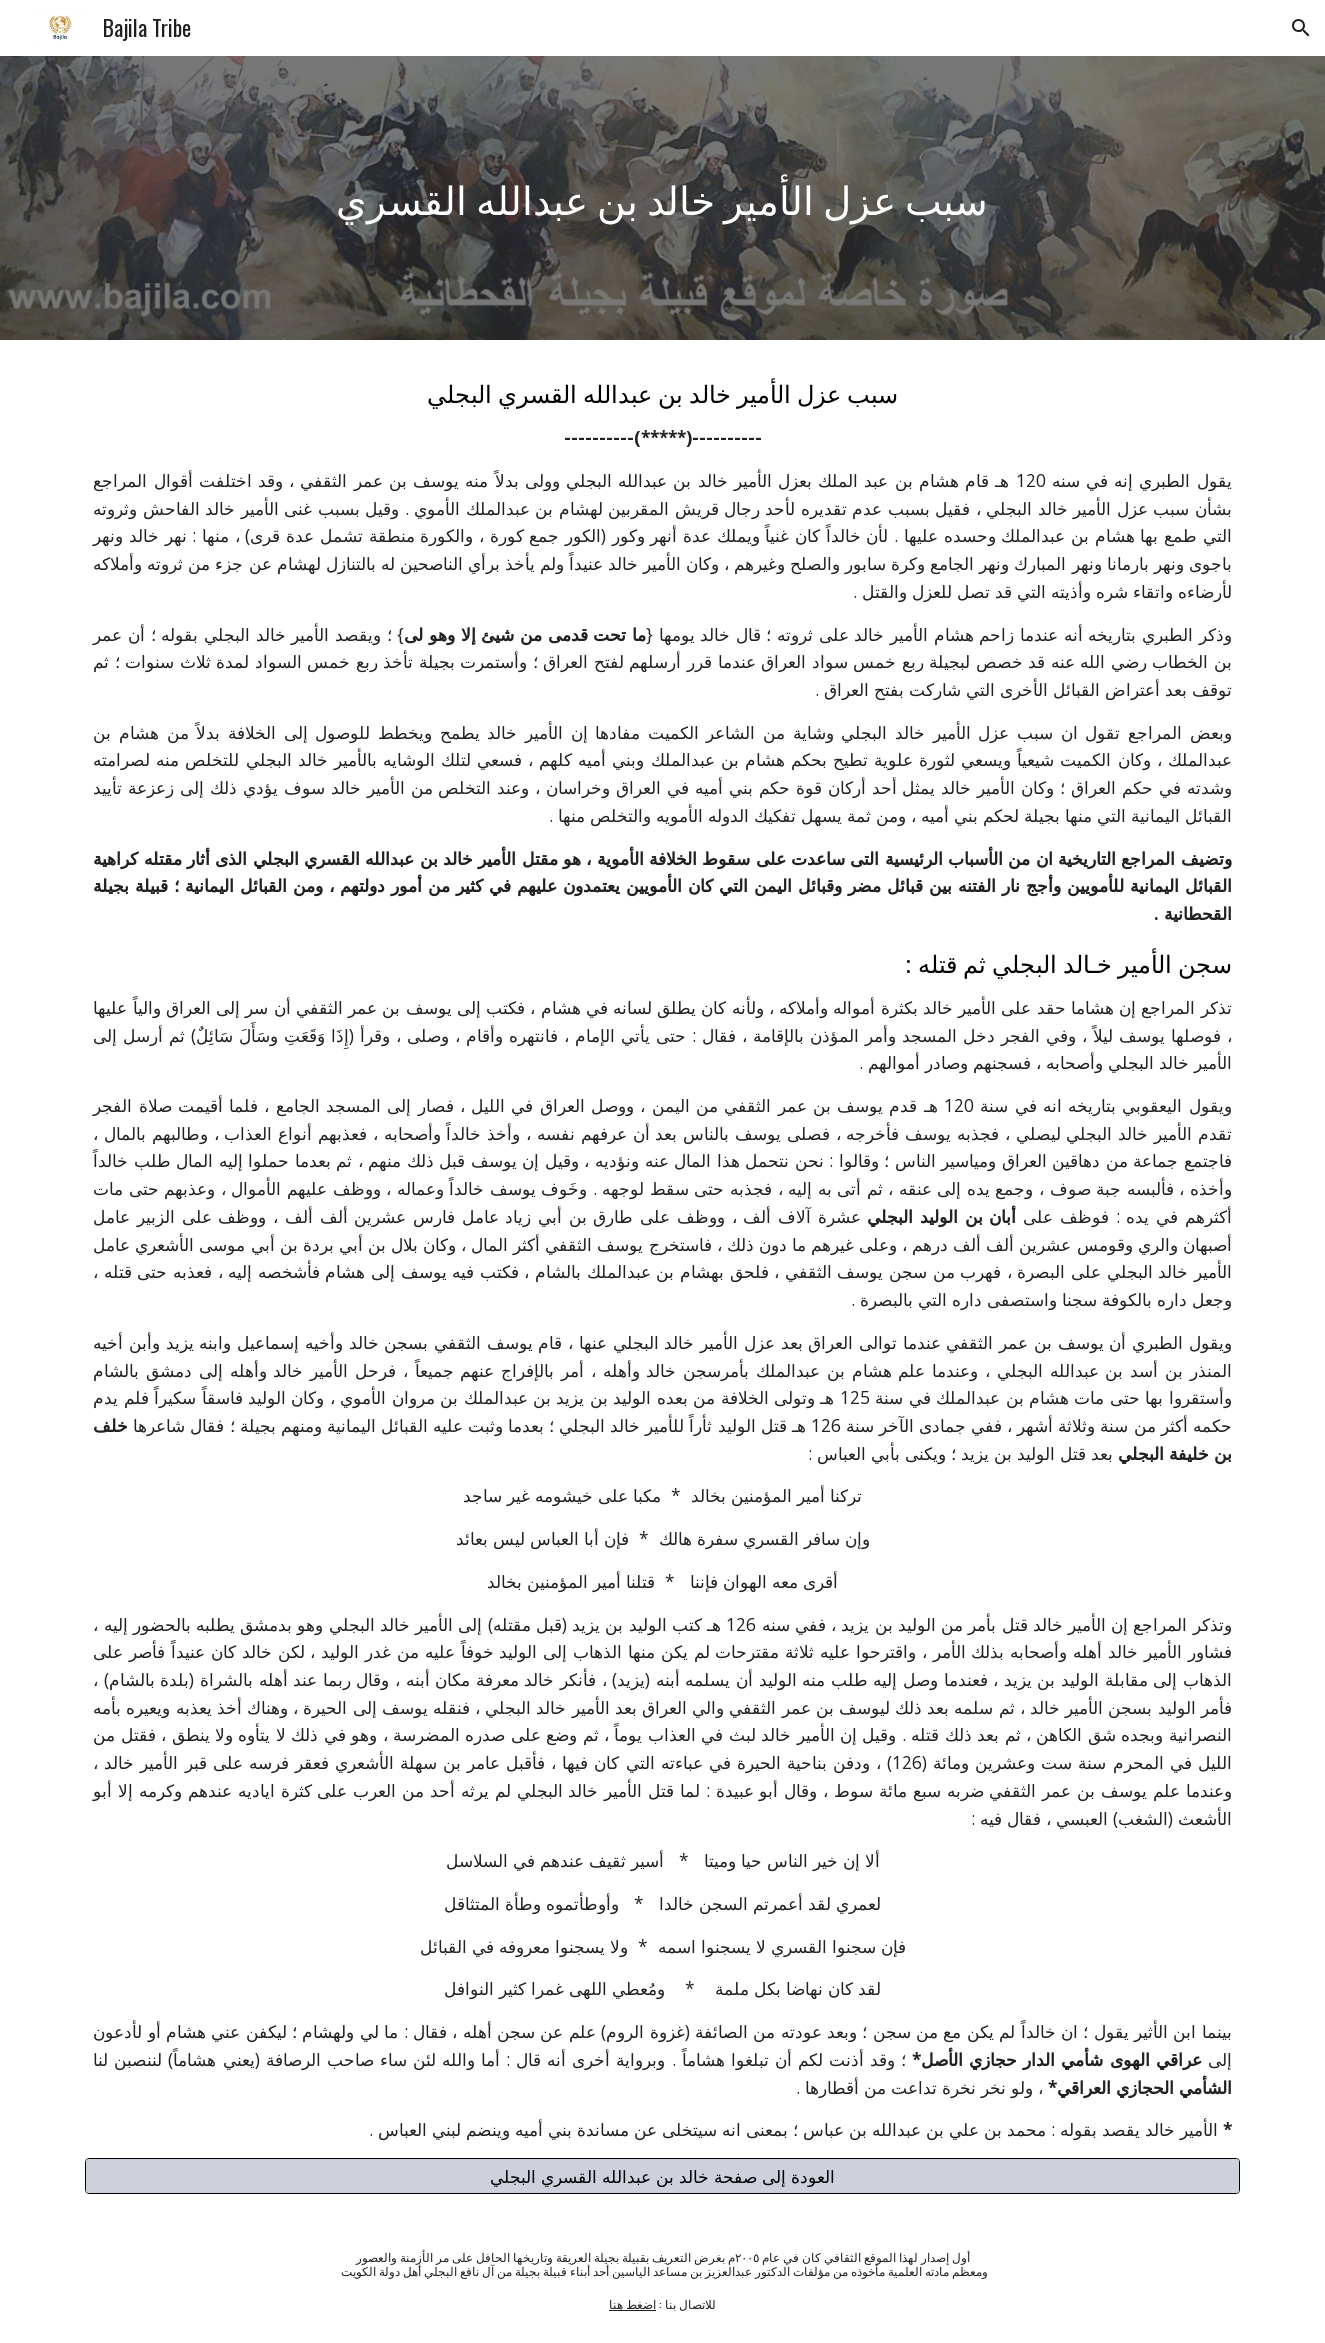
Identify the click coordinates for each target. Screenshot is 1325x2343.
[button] (1301, 28)
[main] (663, 198)
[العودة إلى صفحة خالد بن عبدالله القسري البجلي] (662, 2176)
